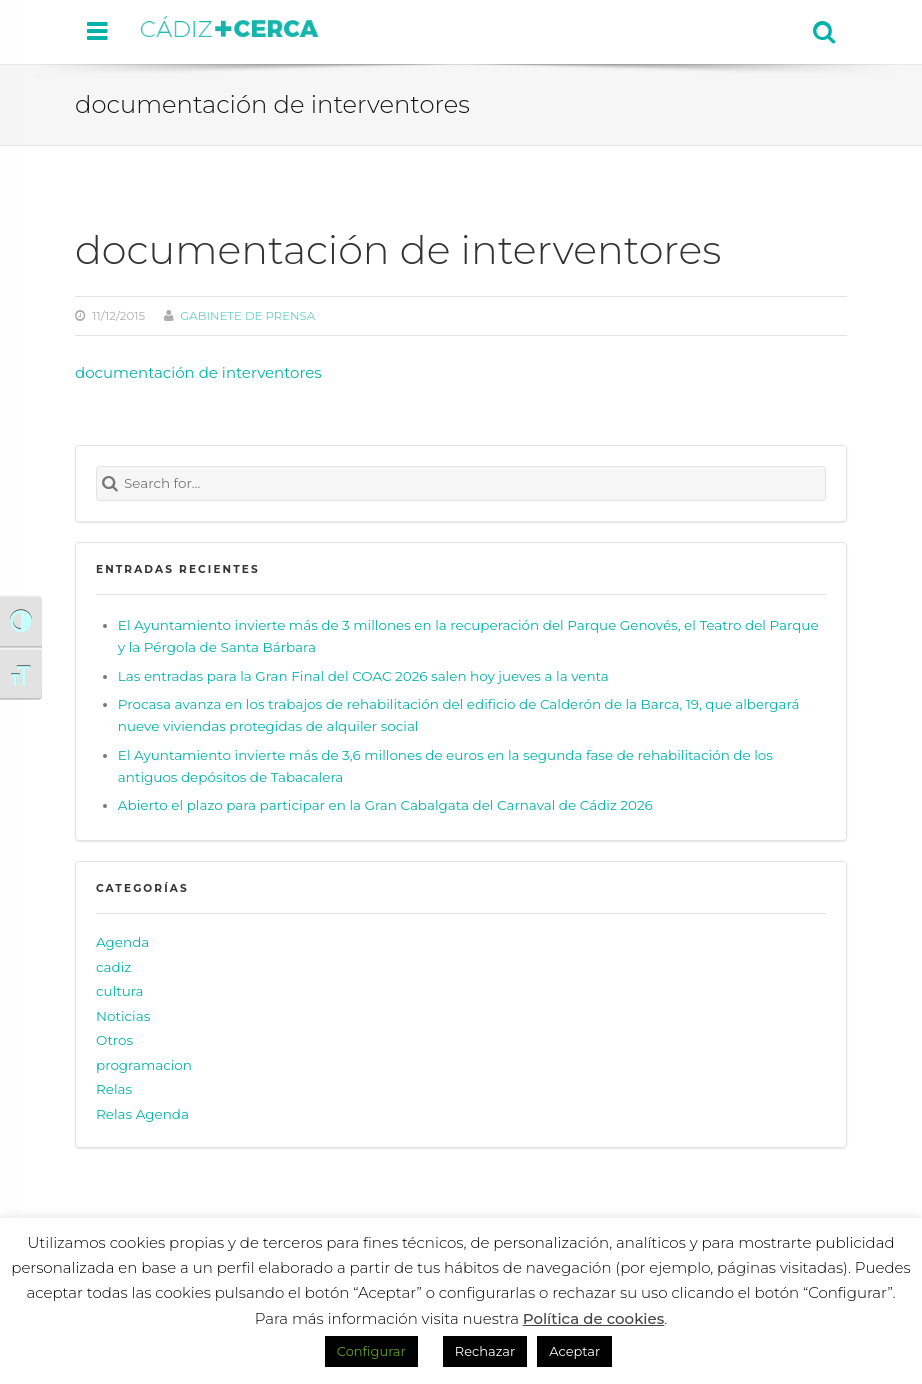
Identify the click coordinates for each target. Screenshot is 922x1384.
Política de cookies (594, 1318)
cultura (120, 991)
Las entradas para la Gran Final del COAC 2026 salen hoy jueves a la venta (363, 676)
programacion (144, 1065)
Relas (114, 1089)
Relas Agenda (142, 1114)
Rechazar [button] (485, 1351)
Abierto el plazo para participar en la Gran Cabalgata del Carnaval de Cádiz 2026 (385, 805)
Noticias (123, 1016)
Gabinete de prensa (247, 316)
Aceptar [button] (574, 1351)
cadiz (113, 967)
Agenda (122, 942)
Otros (114, 1040)
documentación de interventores (198, 372)
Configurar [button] (371, 1351)
